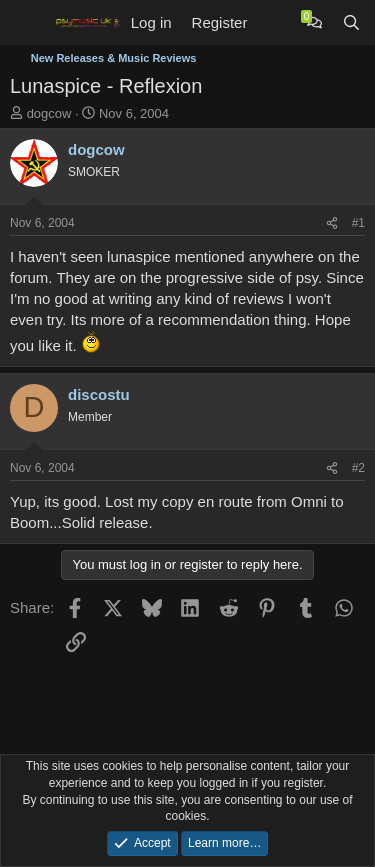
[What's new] (276, 22)
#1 (358, 223)
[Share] (332, 223)
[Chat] (314, 22)
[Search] (351, 22)
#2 (358, 468)
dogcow (49, 113)
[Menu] (27, 23)
